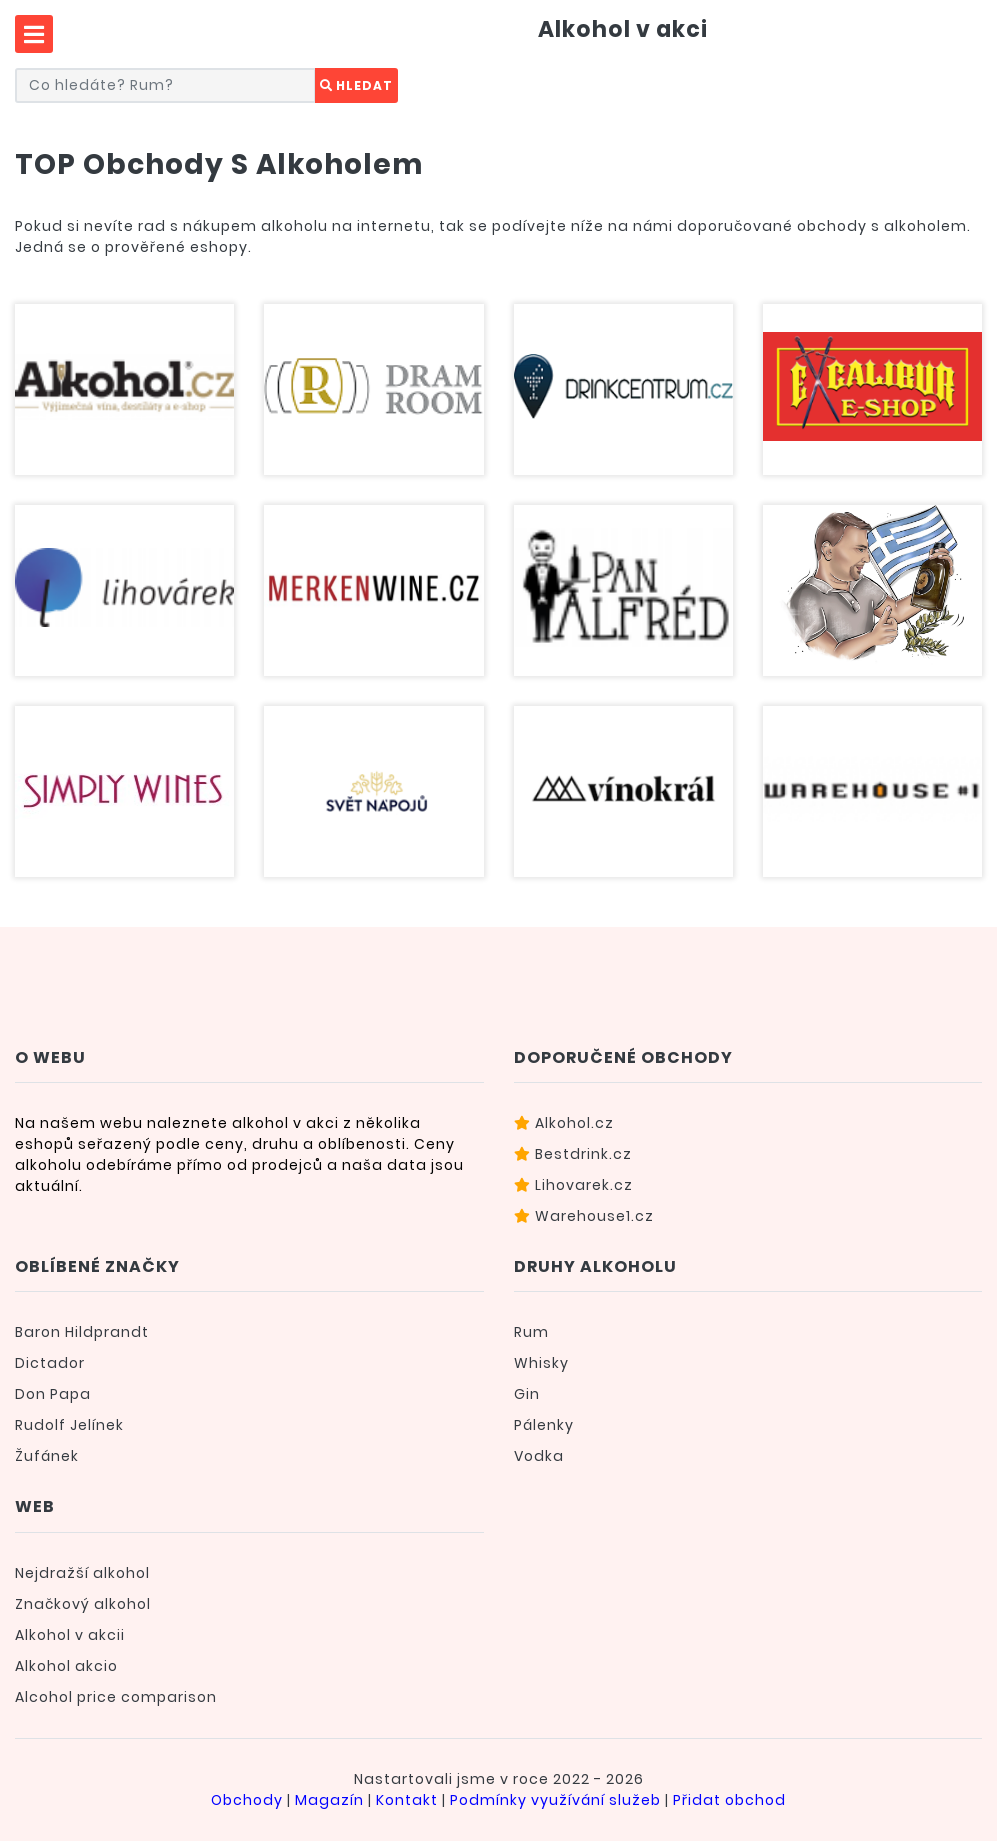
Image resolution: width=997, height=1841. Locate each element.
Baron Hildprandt (82, 1332)
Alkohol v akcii (70, 1635)
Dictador (50, 1363)
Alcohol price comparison (116, 1697)
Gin (527, 1394)
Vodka (539, 1456)
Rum (531, 1332)
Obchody (247, 1800)
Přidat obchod (729, 1800)
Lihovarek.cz (573, 1185)
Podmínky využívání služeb (555, 1800)
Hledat (356, 85)
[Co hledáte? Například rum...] (165, 85)
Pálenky (544, 1425)
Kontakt (407, 1800)
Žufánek (47, 1456)
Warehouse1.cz (584, 1216)
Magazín (329, 1800)
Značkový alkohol (83, 1604)
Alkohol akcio (66, 1666)
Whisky (541, 1363)
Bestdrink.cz (573, 1154)
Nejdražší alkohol (82, 1573)
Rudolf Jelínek (69, 1425)
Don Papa (53, 1394)
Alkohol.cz (564, 1123)
